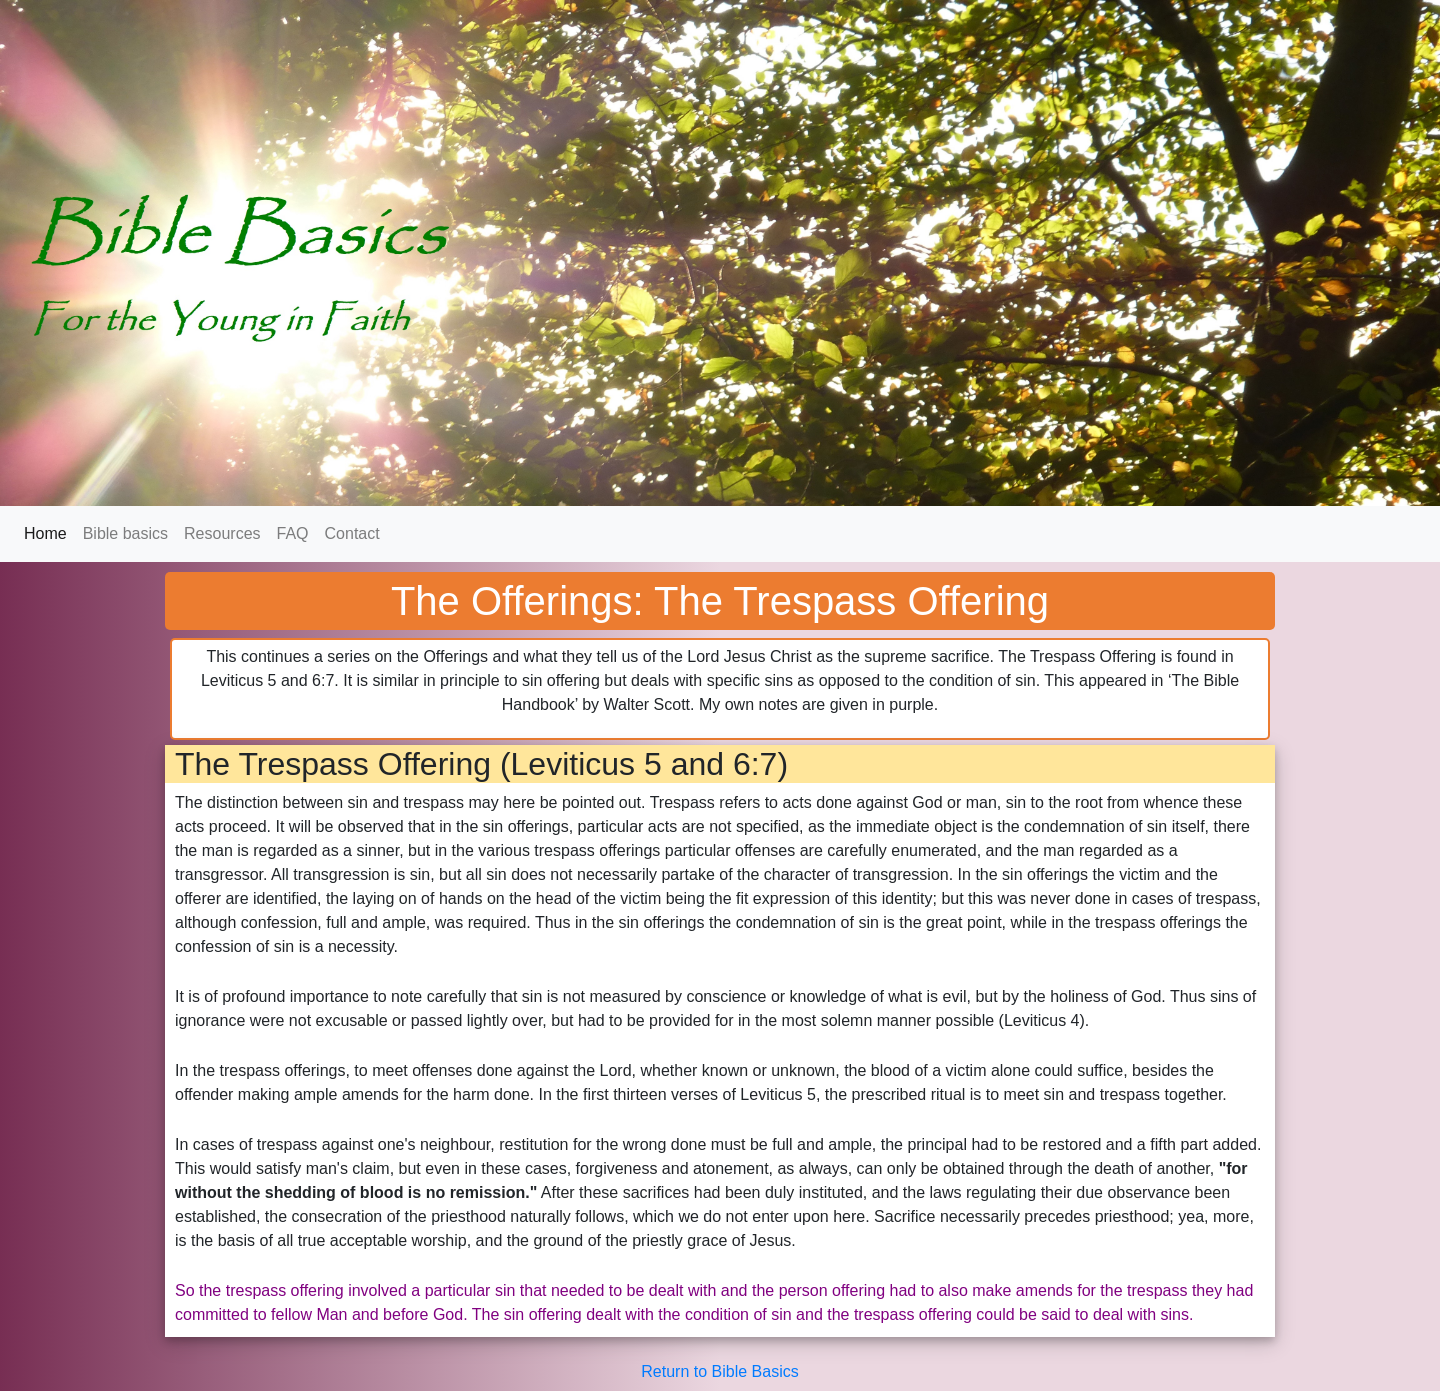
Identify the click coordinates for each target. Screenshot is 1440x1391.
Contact (352, 533)
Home (49, 532)
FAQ (293, 533)
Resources (222, 533)
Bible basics (125, 533)
